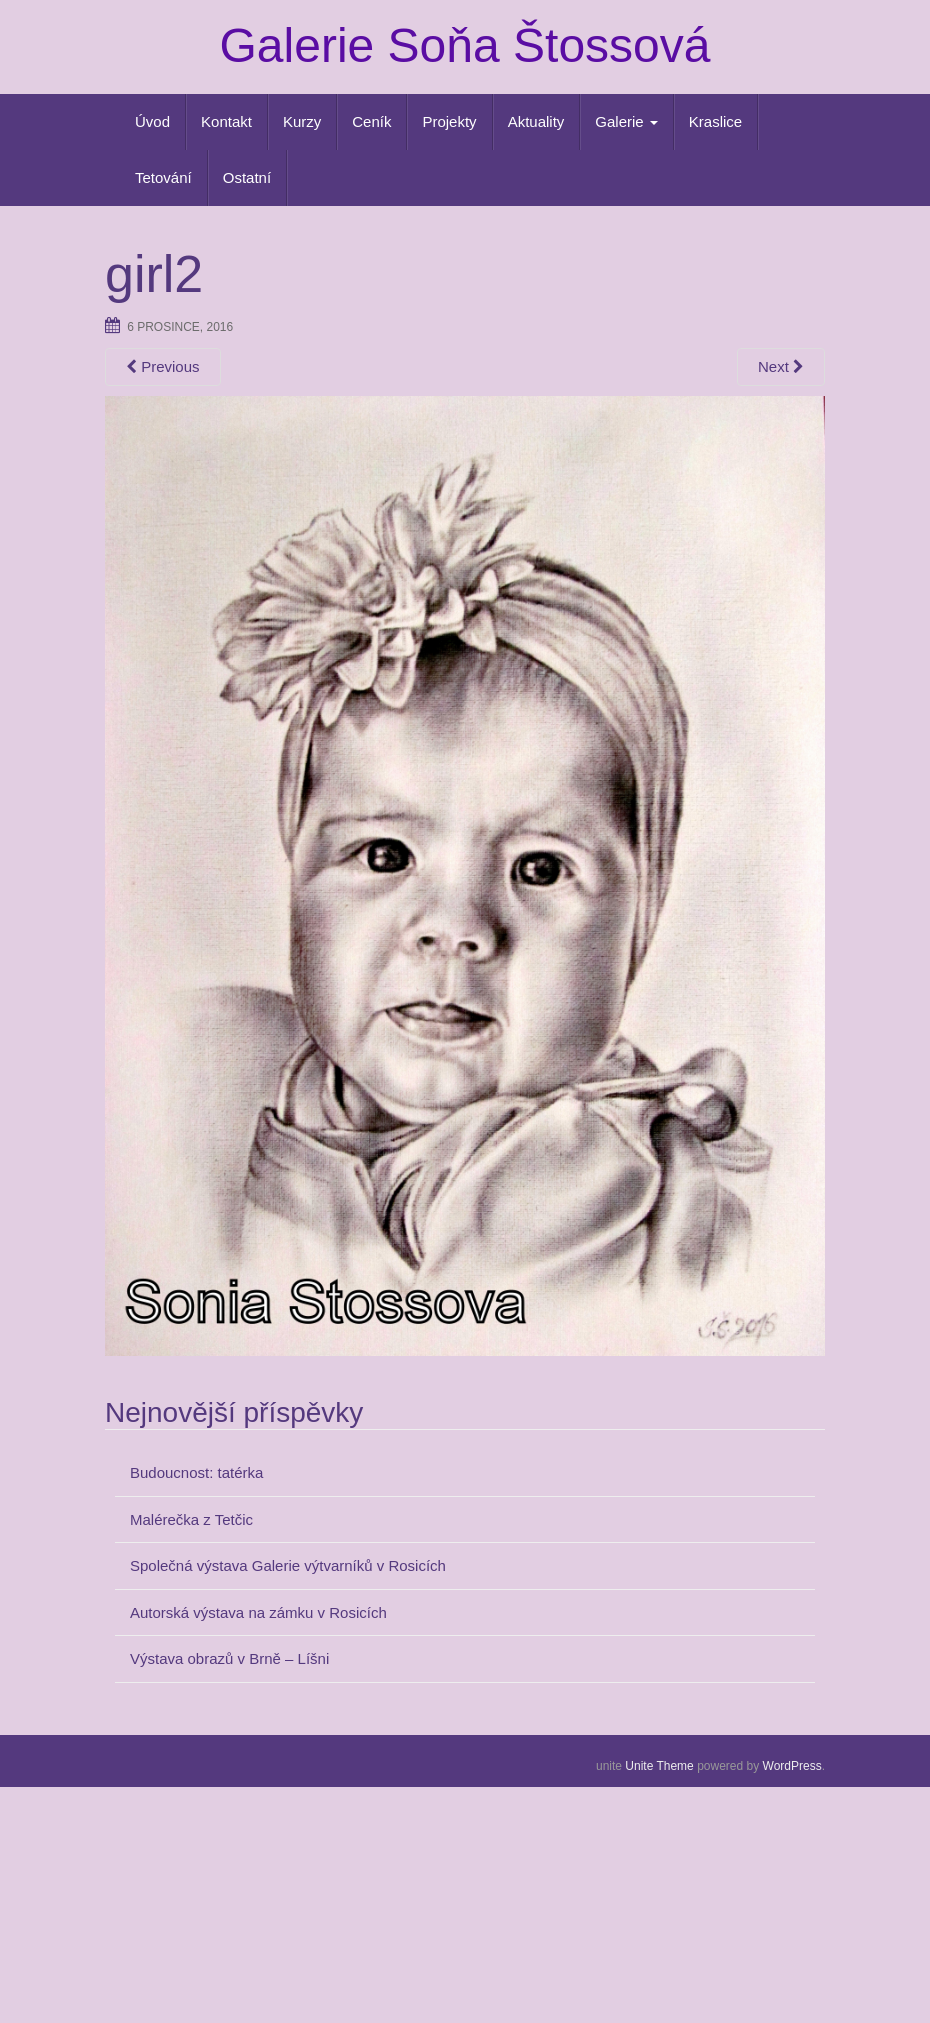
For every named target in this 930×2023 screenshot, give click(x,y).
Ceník (371, 121)
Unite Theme (659, 1766)
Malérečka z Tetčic (191, 1519)
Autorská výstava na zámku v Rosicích (258, 1612)
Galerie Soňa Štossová (465, 45)
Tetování (163, 177)
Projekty (449, 121)
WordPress (792, 1766)
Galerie (626, 121)
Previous (163, 366)
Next (781, 366)
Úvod (152, 121)
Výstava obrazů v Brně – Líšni (229, 1658)
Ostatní (247, 177)
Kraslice (715, 121)
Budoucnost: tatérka (196, 1472)
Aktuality (536, 121)
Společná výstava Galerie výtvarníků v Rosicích (288, 1565)
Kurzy (302, 121)
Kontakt (226, 121)
